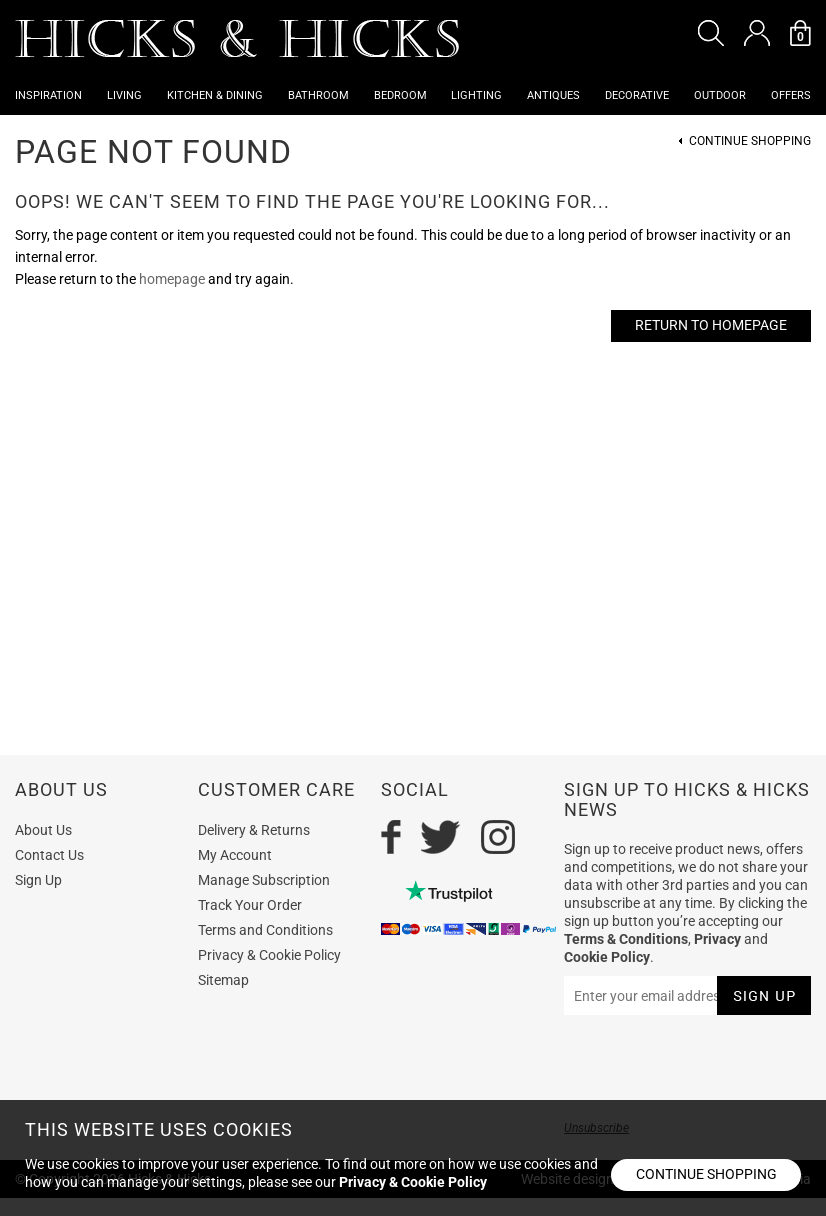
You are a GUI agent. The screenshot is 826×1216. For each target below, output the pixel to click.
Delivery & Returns (254, 830)
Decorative (637, 95)
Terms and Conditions (265, 930)
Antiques (553, 95)
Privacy (717, 939)
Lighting (476, 95)
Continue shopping (706, 1174)
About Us (43, 830)
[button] (711, 33)
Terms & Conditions (626, 939)
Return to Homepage (711, 325)
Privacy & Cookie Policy (269, 955)
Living (124, 95)
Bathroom (318, 95)
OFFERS (791, 95)
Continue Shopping (750, 141)
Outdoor (720, 95)
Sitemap (223, 980)
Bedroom (400, 95)
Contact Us (49, 855)
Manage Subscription (264, 880)
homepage (172, 279)
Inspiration (48, 95)
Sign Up (38, 880)
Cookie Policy (607, 957)
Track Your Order (250, 905)
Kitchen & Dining (215, 95)
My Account (235, 855)
